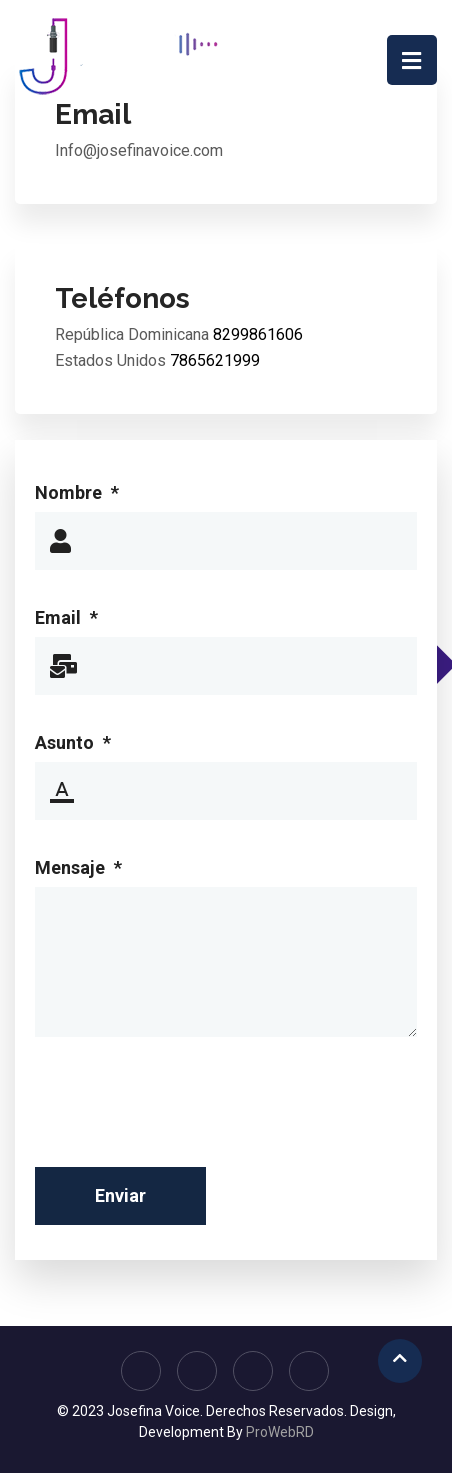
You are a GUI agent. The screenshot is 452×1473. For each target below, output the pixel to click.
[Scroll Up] (400, 1361)
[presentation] (187, 1113)
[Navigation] (412, 60)
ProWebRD (280, 1432)
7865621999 (215, 360)
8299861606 (258, 334)
